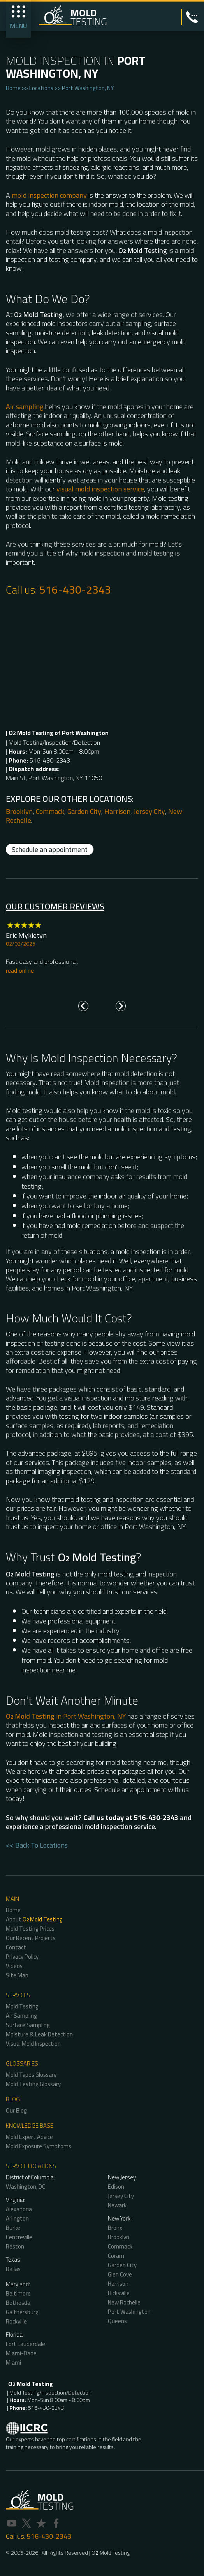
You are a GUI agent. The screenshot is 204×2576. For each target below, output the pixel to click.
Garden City (84, 811)
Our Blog (16, 2110)
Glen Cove (120, 2274)
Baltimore (18, 2293)
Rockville (16, 2321)
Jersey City (149, 811)
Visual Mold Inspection (33, 2044)
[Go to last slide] (83, 1006)
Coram (116, 2256)
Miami (13, 2362)
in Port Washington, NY (66, 1716)
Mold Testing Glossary (33, 2084)
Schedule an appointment (50, 849)
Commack (50, 811)
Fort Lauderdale (25, 2344)
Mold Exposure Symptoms (38, 2146)
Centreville (19, 2237)
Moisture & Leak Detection (39, 2034)
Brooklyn (19, 811)
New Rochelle (124, 2302)
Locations (41, 88)
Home (13, 88)
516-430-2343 (75, 590)
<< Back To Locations (37, 1845)
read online (20, 970)
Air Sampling (21, 2016)
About (34, 1919)
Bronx (115, 2228)
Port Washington (129, 2312)
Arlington (17, 2218)
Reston (15, 2246)
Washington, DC (25, 2186)
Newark (117, 2205)
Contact (16, 1947)
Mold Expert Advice (29, 2137)
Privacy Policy (22, 1956)
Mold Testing (22, 2006)
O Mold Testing (110, 2553)
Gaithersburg (22, 2312)
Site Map (17, 1975)
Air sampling (25, 406)
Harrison (117, 811)
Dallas (13, 2269)
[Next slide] (121, 1006)
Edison (116, 2186)
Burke (13, 2228)
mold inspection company (49, 195)
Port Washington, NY (88, 88)
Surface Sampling (28, 2025)
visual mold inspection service (100, 488)
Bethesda (18, 2303)
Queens (117, 2321)
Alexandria (19, 2209)
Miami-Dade (21, 2353)
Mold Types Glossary (31, 2075)
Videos (14, 1966)
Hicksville (119, 2293)
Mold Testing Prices (30, 1929)
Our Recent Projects (31, 1938)
